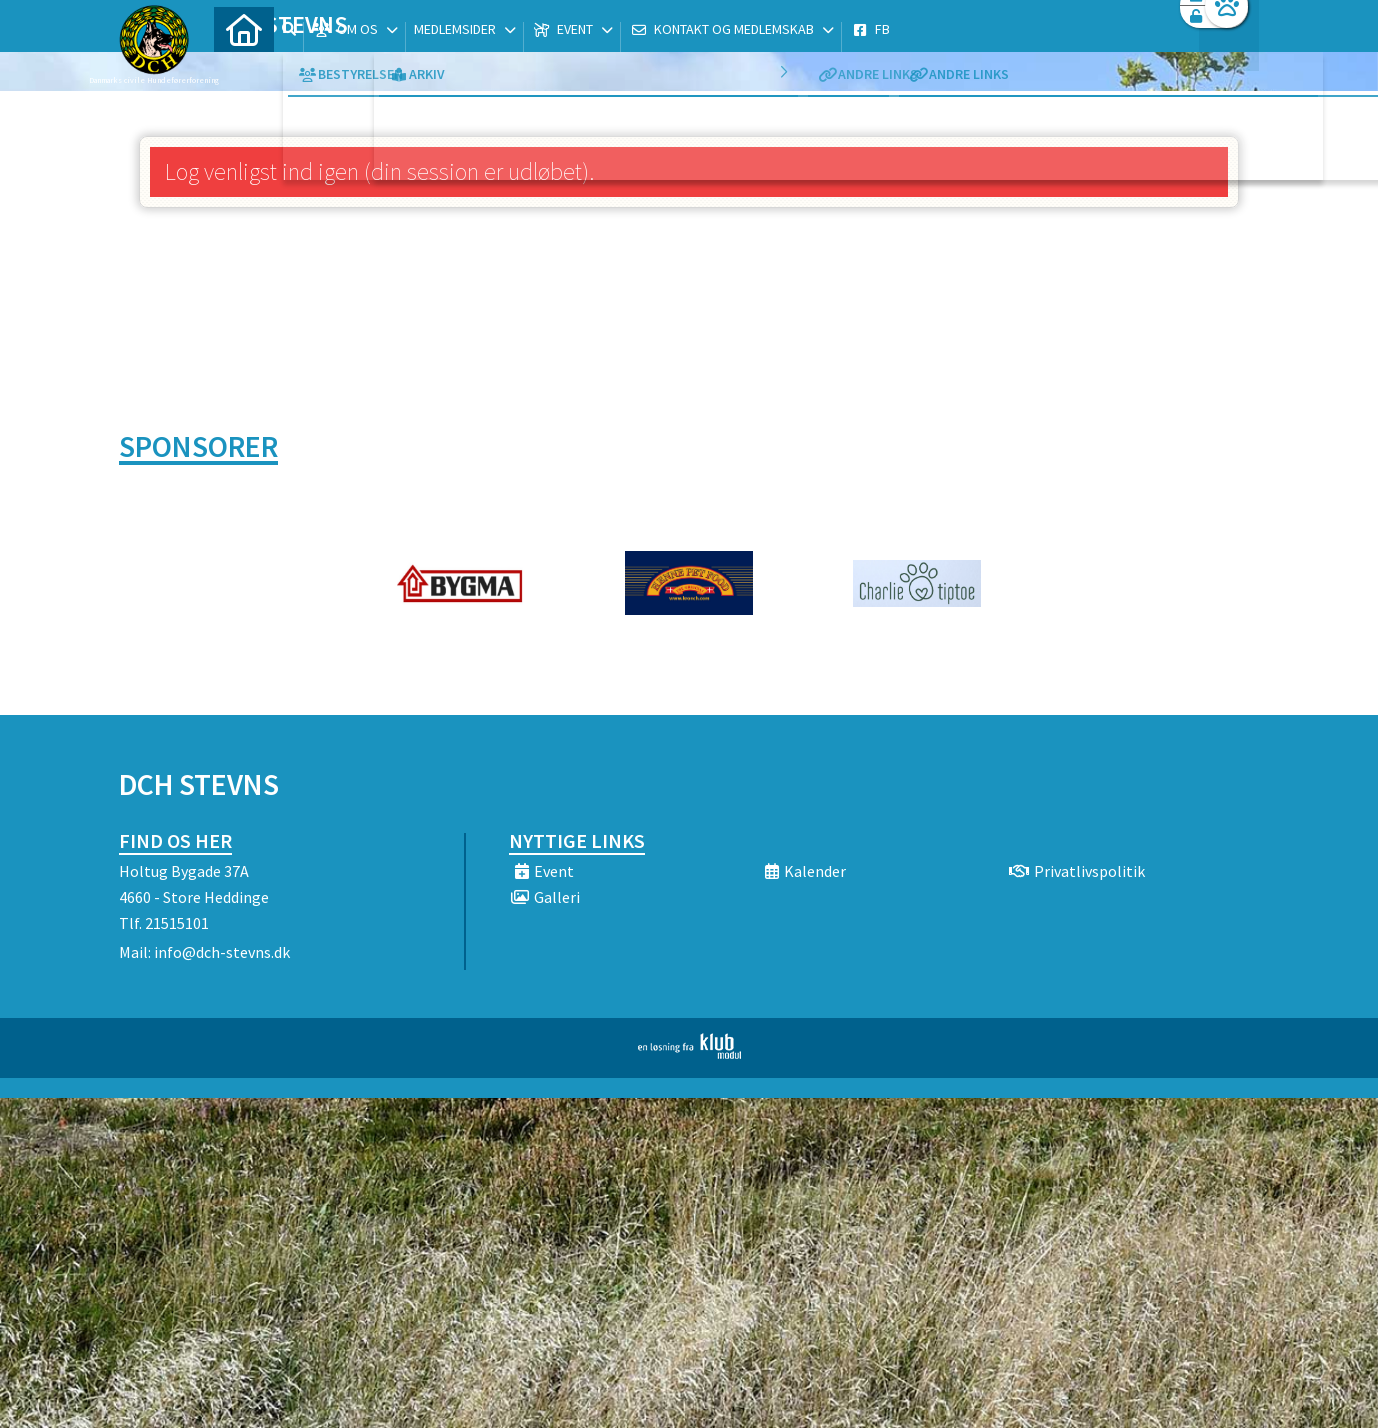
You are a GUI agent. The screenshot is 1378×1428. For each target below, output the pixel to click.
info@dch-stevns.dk (222, 952)
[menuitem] (244, 67)
